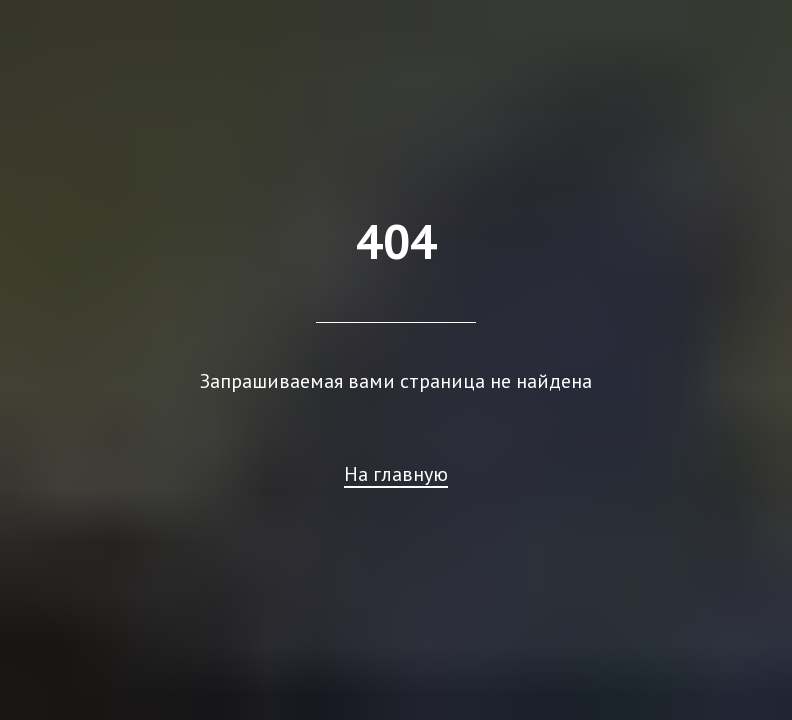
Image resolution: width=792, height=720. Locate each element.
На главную (396, 474)
